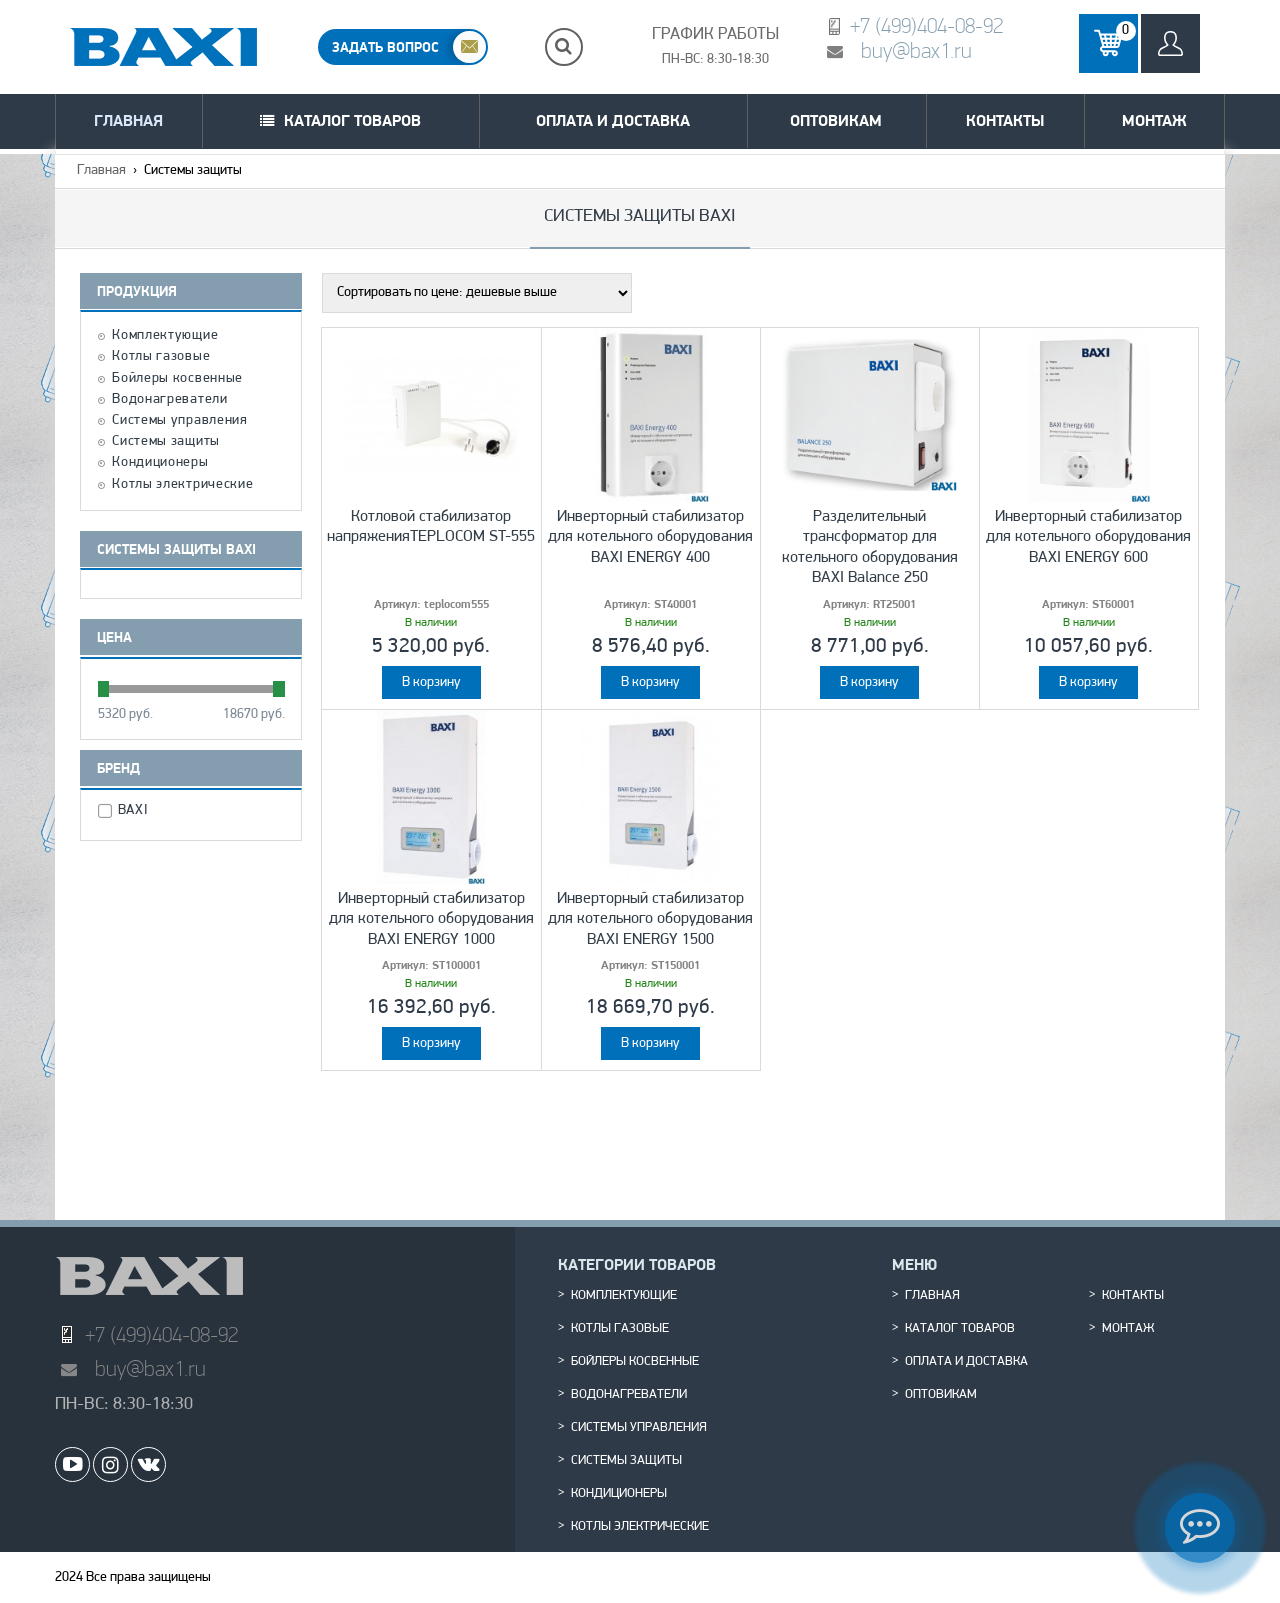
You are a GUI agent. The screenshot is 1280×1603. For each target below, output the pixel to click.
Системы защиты (166, 442)
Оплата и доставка (613, 120)
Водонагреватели (170, 400)
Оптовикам (836, 120)
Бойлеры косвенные (177, 379)
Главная (128, 120)
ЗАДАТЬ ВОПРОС (385, 47)
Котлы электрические (182, 485)
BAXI (135, 811)
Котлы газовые (161, 357)
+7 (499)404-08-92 (926, 25)
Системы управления (180, 421)
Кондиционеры (160, 463)
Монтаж (1154, 120)
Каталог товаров (352, 120)
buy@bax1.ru (916, 50)
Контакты (1005, 120)
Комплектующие (165, 336)
